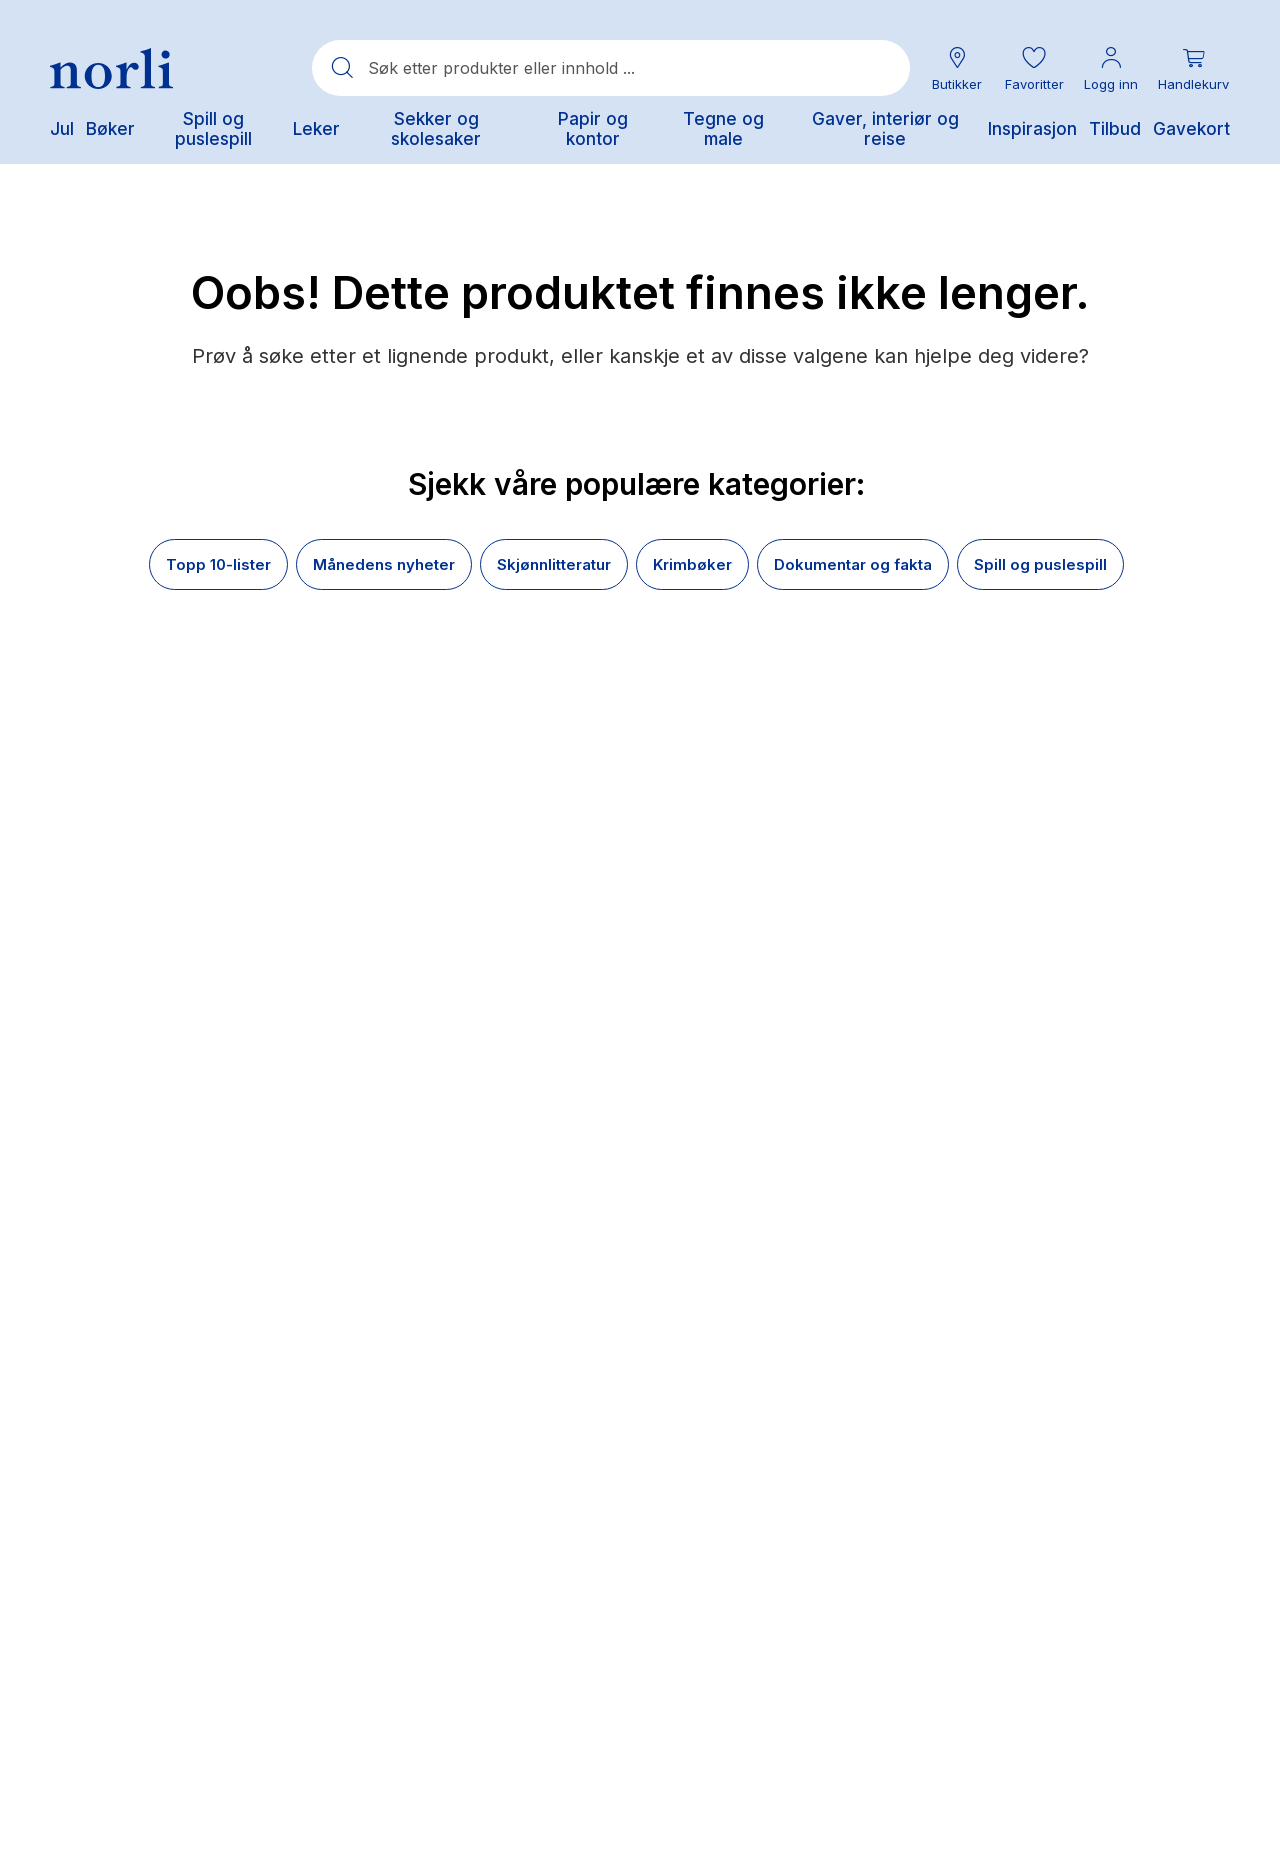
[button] (1034, 68)
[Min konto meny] (1111, 68)
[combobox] (611, 68)
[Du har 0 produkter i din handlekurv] (1193, 68)
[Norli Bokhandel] (111, 68)
